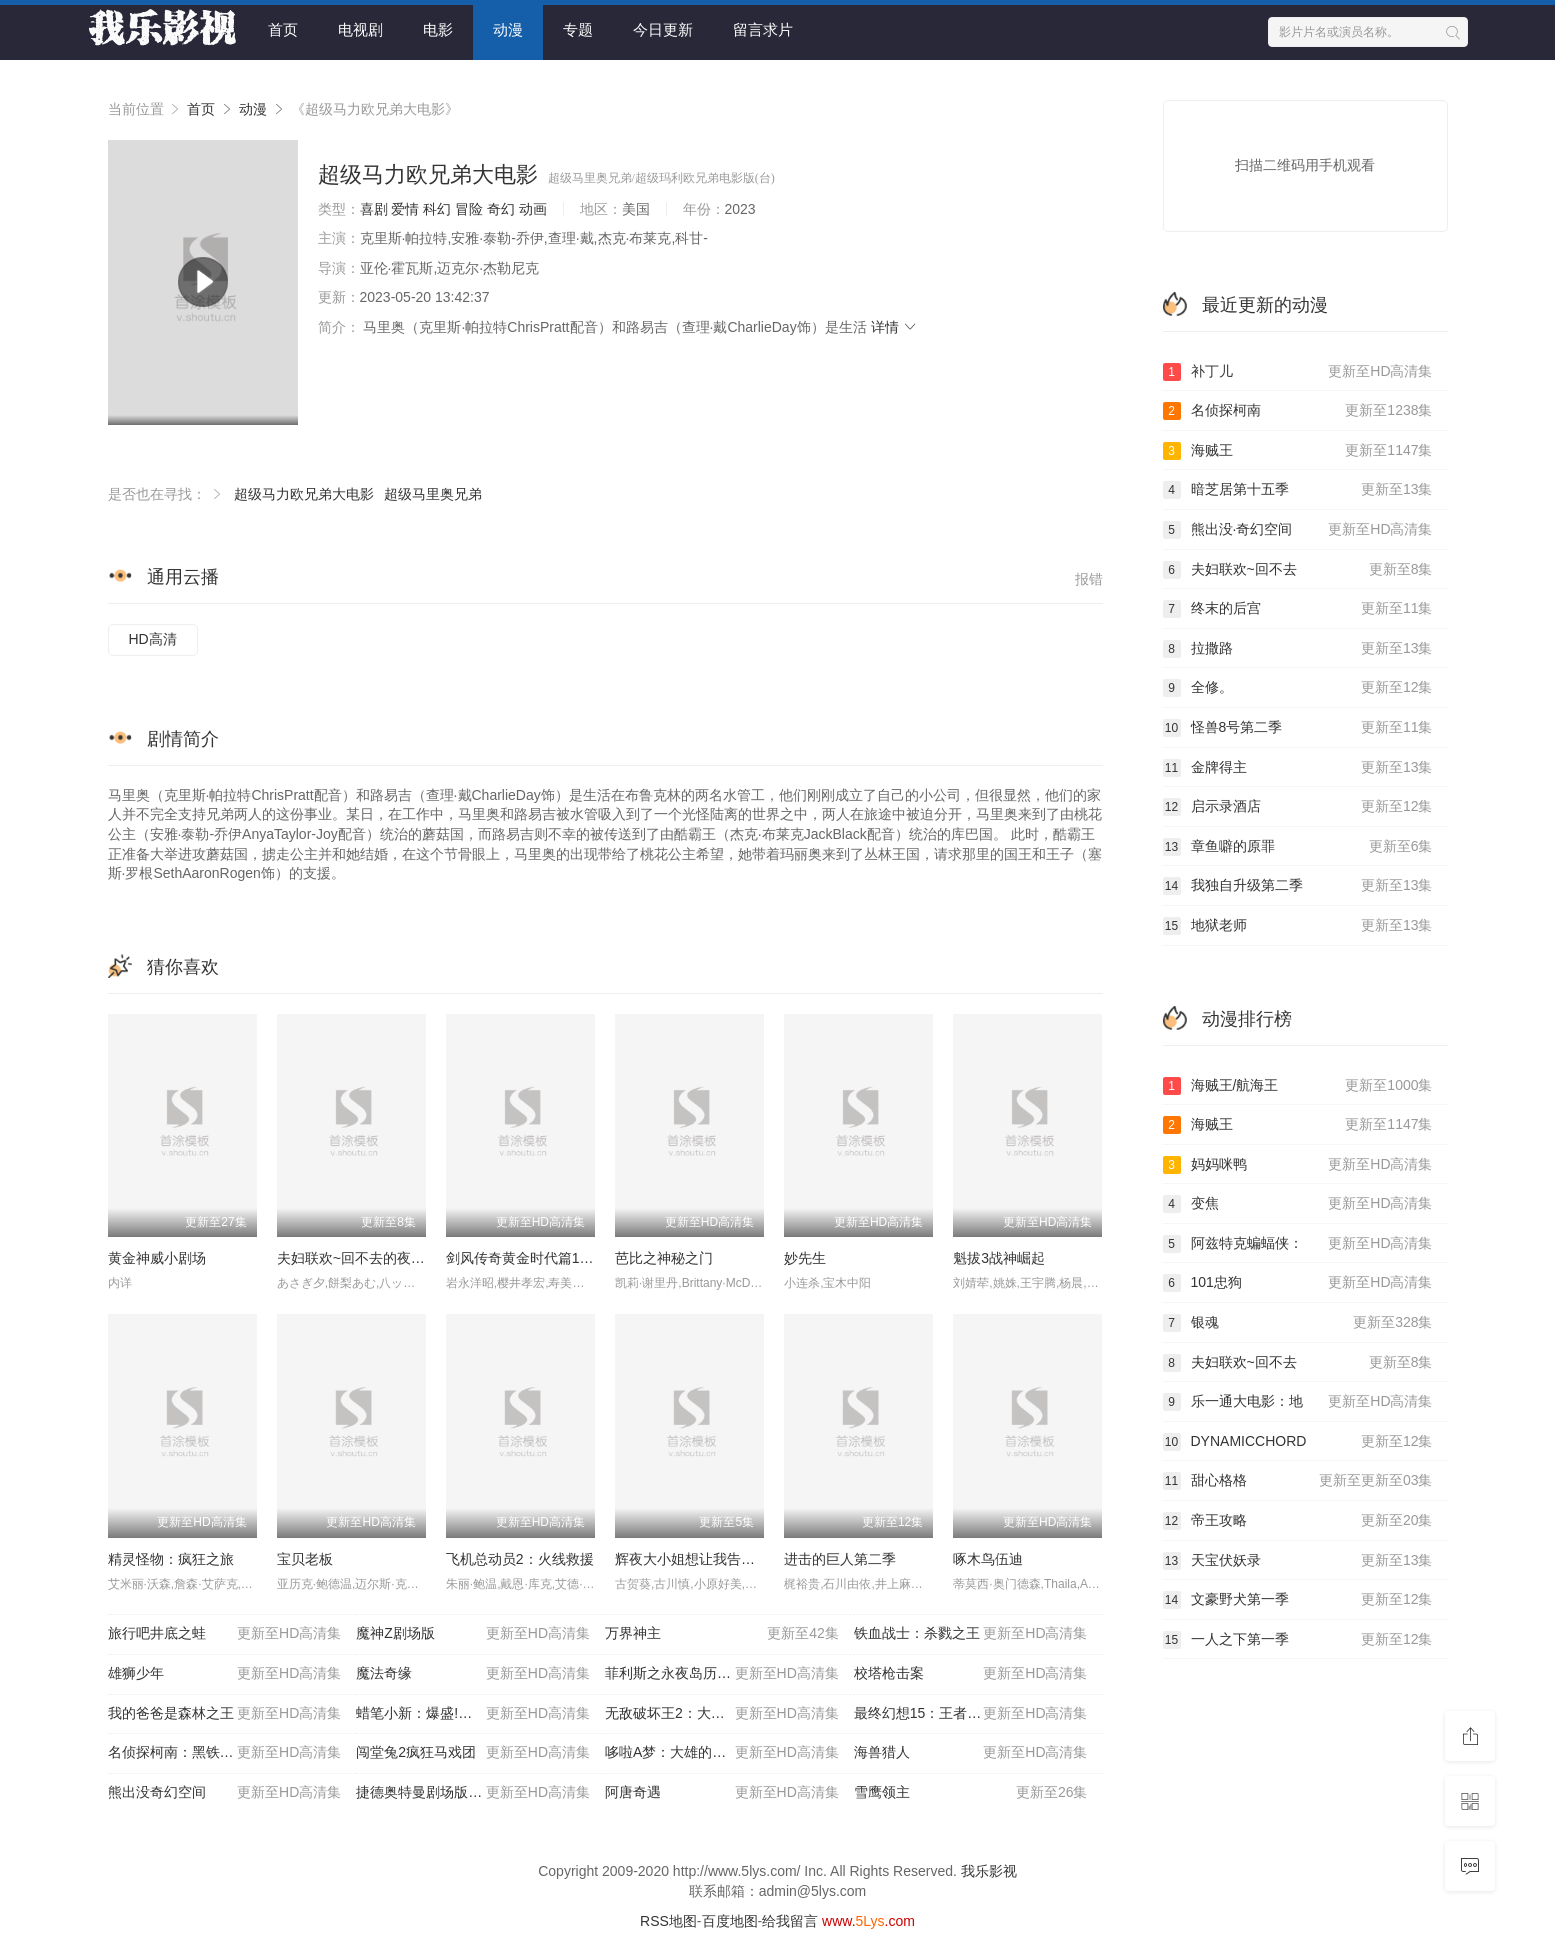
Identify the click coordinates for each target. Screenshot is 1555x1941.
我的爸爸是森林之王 (225, 1714)
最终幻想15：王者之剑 (971, 1714)
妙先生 (805, 1258)
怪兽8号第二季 (1298, 728)
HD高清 (153, 639)
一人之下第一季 (1298, 1640)
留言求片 (763, 29)
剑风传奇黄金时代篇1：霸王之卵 (548, 1258)
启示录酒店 (1298, 807)
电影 (438, 29)
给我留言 (790, 1921)
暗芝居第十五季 (1298, 490)
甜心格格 (1298, 1481)
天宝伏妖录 (1298, 1561)
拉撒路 (1298, 649)
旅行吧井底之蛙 (225, 1634)
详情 (895, 327)
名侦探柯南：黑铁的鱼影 (225, 1753)
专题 (578, 29)
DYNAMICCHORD (1298, 1442)
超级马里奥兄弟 (433, 494)
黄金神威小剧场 (157, 1258)
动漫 (508, 29)
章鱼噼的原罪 (1298, 847)
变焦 (1298, 1204)
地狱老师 (1298, 926)
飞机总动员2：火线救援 (520, 1559)
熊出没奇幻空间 (225, 1793)
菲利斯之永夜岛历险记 (722, 1674)
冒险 (469, 209)
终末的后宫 (1298, 609)
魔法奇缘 (473, 1674)
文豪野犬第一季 (1298, 1600)
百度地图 (730, 1921)
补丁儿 (1298, 372)
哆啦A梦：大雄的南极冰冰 (722, 1753)
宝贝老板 (305, 1559)
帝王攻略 (1298, 1521)
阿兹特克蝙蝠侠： (1298, 1244)
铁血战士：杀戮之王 (971, 1634)
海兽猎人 (971, 1753)
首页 (283, 29)
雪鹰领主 (971, 1793)
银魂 (1298, 1323)
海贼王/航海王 (1298, 1086)
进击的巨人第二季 (840, 1559)
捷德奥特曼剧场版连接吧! (473, 1793)
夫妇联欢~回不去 (1298, 570)
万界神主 (722, 1634)
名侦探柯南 (1298, 411)
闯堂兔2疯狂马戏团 (473, 1753)
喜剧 (374, 209)
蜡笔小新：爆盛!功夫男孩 (473, 1714)
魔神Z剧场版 (473, 1634)
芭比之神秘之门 (664, 1258)
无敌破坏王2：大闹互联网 (722, 1714)
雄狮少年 (225, 1674)
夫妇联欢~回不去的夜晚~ (355, 1258)
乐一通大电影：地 (1298, 1402)
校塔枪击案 (971, 1674)
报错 (1089, 579)
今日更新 (663, 29)
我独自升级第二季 (1298, 886)
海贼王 (1298, 451)
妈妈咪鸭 (1298, 1165)
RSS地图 (668, 1921)
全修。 (1298, 688)
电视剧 (360, 29)
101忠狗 (1298, 1283)
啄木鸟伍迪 (988, 1559)
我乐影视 (989, 1871)
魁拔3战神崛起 (999, 1258)
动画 (533, 209)
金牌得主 (1298, 768)
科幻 (437, 209)
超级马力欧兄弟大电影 (304, 494)
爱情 (405, 209)
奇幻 (501, 209)
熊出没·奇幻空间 (1298, 530)
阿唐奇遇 (722, 1793)
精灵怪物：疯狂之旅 (171, 1559)
